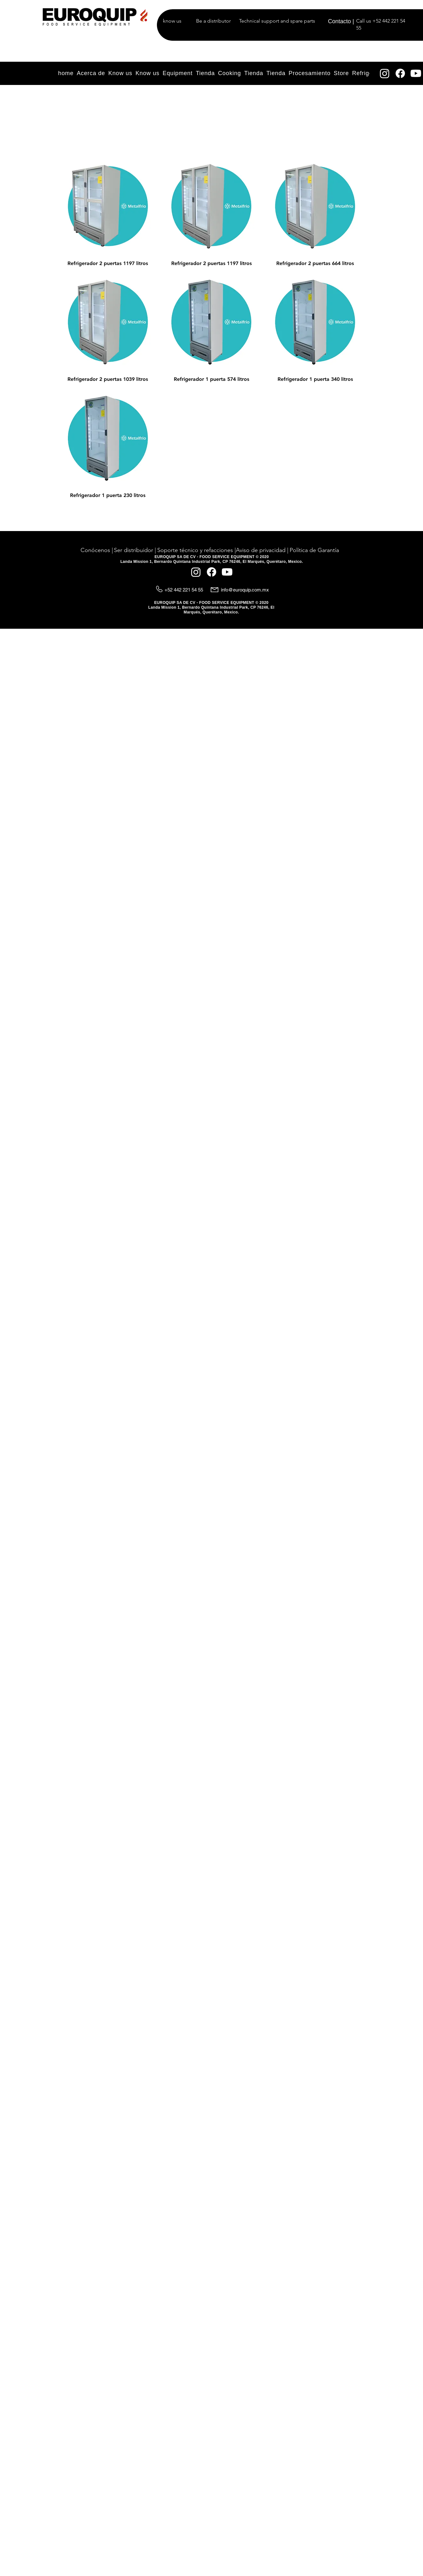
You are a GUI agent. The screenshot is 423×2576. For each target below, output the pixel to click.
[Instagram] (384, 73)
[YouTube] (416, 73)
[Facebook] (400, 73)
